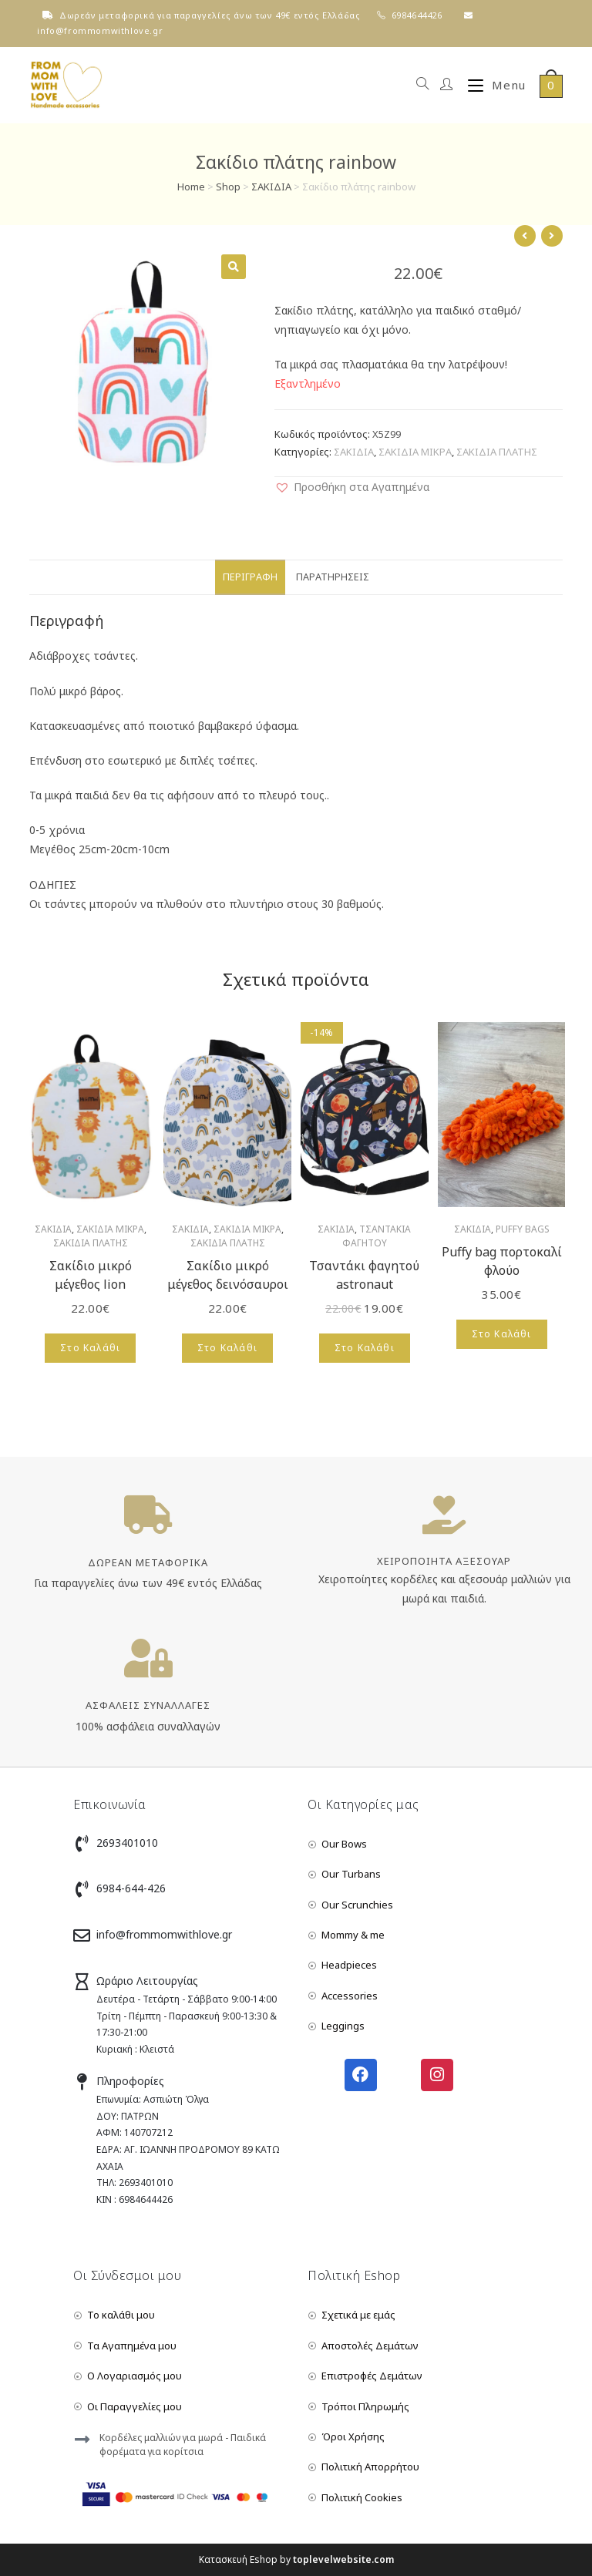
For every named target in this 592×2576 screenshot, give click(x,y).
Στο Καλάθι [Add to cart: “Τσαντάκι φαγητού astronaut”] (365, 1347)
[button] (351, 486)
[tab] (250, 577)
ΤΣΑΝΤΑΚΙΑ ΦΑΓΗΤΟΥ (377, 1235)
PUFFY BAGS (523, 1229)
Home (191, 186)
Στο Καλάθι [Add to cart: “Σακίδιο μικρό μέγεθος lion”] (90, 1347)
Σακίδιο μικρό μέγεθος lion (90, 1275)
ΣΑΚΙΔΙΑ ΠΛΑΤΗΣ (496, 452)
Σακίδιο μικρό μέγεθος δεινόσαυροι (227, 1275)
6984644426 (417, 15)
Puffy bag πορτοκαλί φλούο (502, 1261)
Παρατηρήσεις (332, 576)
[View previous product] (525, 236)
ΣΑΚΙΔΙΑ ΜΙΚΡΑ (415, 452)
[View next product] (552, 236)
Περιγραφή (250, 576)
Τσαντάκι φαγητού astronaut (364, 1275)
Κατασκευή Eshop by (296, 2559)
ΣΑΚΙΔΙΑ (271, 186)
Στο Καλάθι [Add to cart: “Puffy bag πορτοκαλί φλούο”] (502, 1333)
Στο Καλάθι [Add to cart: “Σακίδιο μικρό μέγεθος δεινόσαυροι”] (227, 1347)
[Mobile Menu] (491, 85)
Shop (228, 186)
